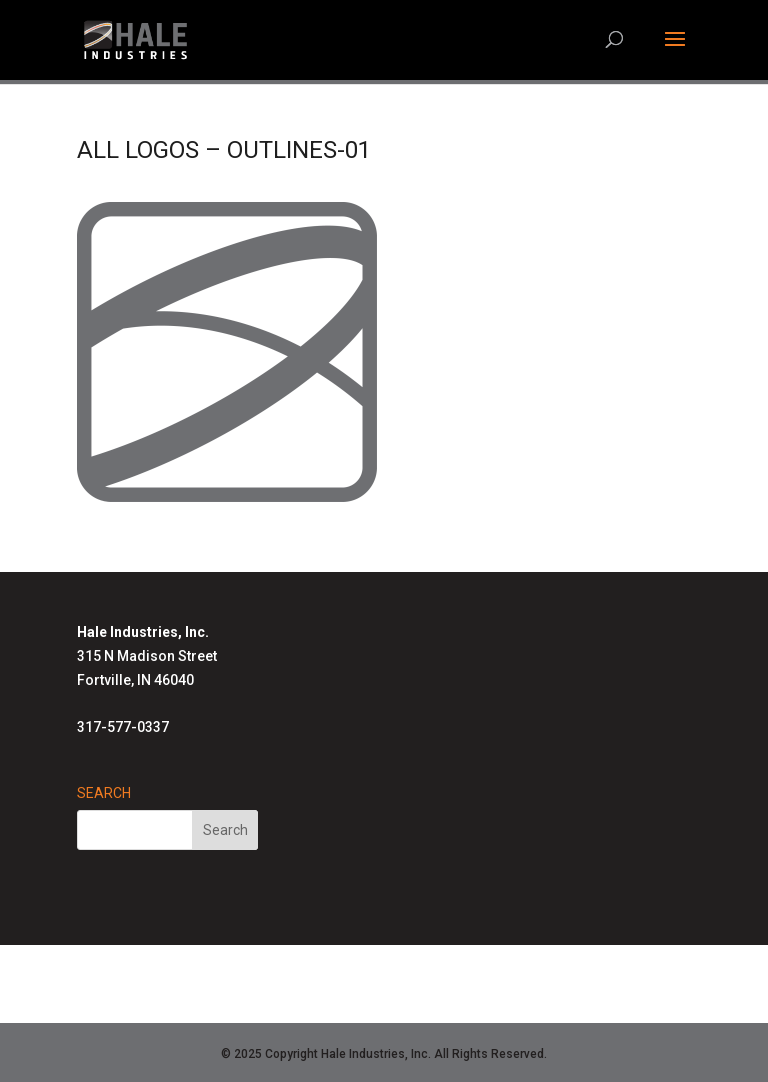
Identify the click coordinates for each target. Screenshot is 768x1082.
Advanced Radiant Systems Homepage (471, 971)
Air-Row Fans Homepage (373, 995)
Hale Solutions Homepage (231, 971)
